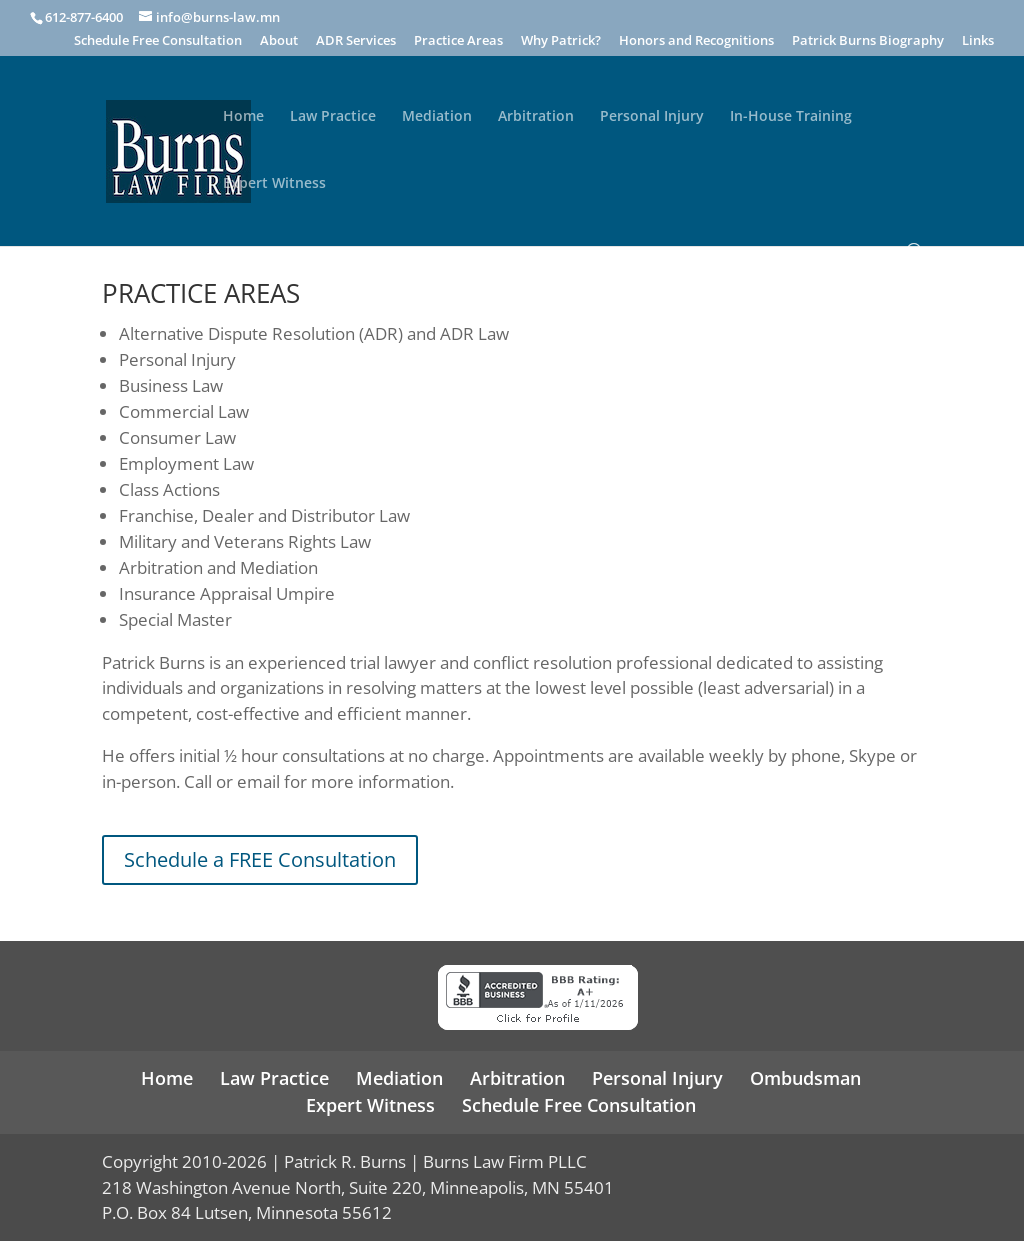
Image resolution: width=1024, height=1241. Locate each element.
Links (978, 41)
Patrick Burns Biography (868, 41)
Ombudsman (805, 1078)
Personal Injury (652, 117)
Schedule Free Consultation (158, 41)
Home (243, 117)
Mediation (437, 117)
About (279, 41)
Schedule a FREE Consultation (260, 859)
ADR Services (356, 41)
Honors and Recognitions (696, 41)
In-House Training (791, 117)
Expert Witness (274, 184)
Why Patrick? (561, 41)
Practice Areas (458, 41)
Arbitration (536, 117)
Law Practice (333, 117)
